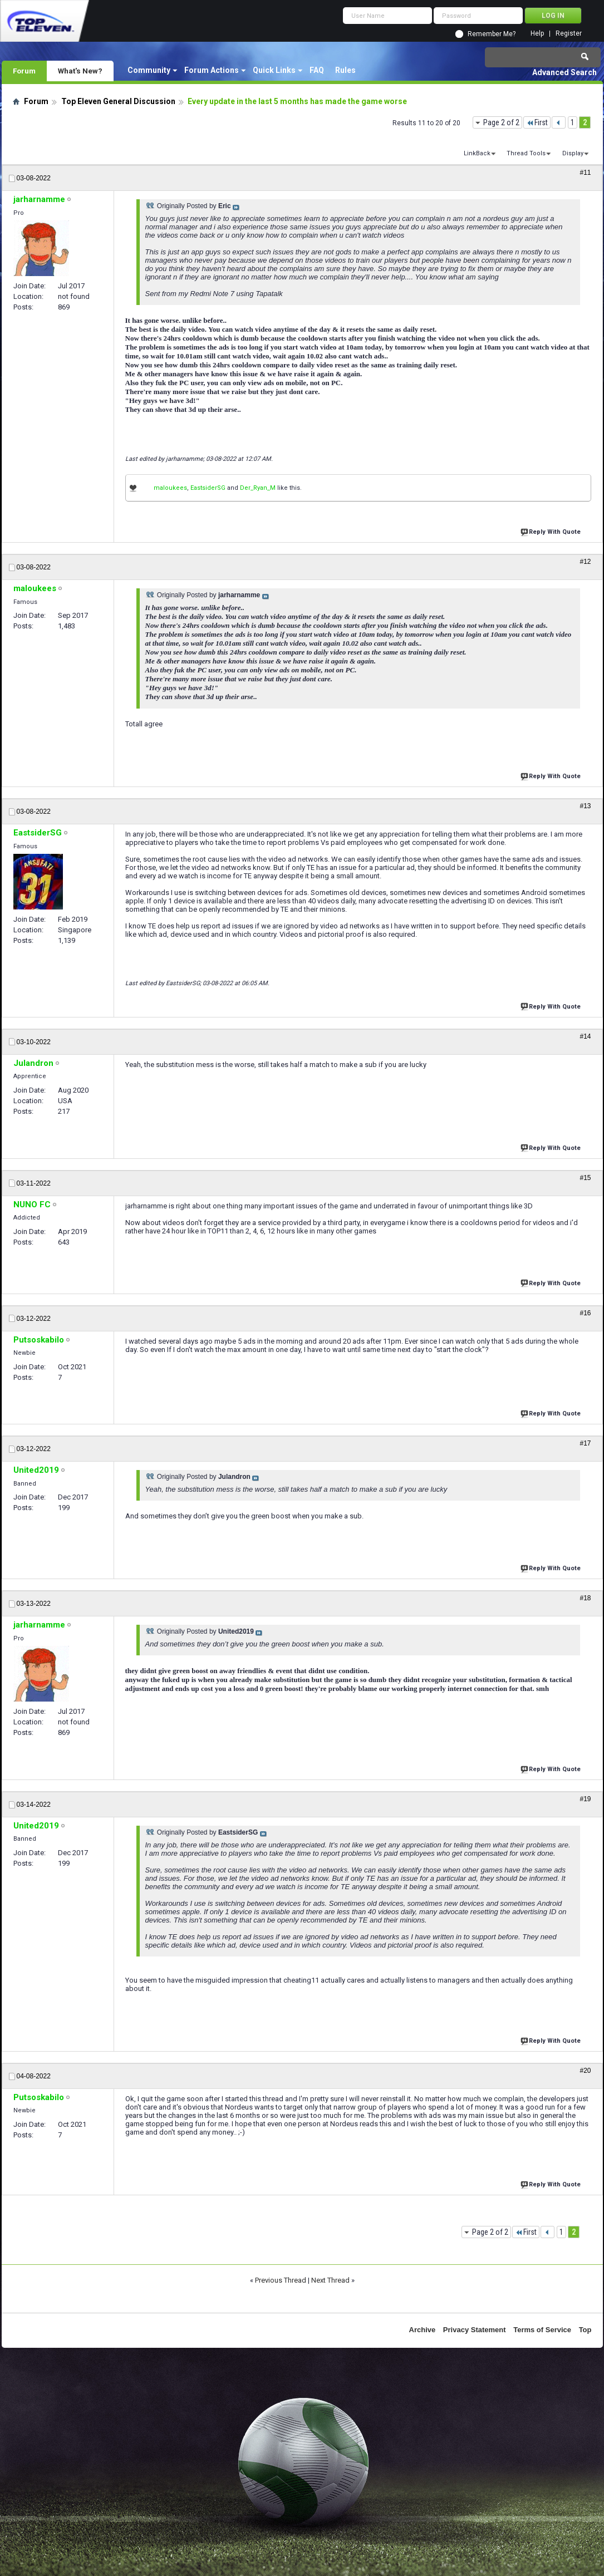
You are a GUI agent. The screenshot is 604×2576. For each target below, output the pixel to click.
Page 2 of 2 (501, 122)
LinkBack (477, 153)
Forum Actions (211, 70)
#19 (585, 1799)
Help (537, 34)
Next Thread (330, 2280)
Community (148, 70)
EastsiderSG (207, 487)
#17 (585, 1443)
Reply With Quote (552, 530)
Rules (345, 70)
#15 (585, 1178)
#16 (585, 1313)
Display (572, 153)
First (537, 122)
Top (585, 2330)
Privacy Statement (474, 2330)
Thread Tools (526, 153)
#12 (585, 562)
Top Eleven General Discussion (118, 101)
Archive (422, 2330)
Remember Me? (491, 34)
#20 (585, 2070)
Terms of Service (542, 2330)
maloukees (170, 487)
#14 (585, 1036)
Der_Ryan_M (258, 487)
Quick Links (274, 70)
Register (569, 34)
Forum (24, 70)
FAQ (317, 70)
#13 (585, 806)
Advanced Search (564, 72)
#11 (585, 172)
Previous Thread (280, 2280)
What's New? (80, 70)
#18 (585, 1598)
